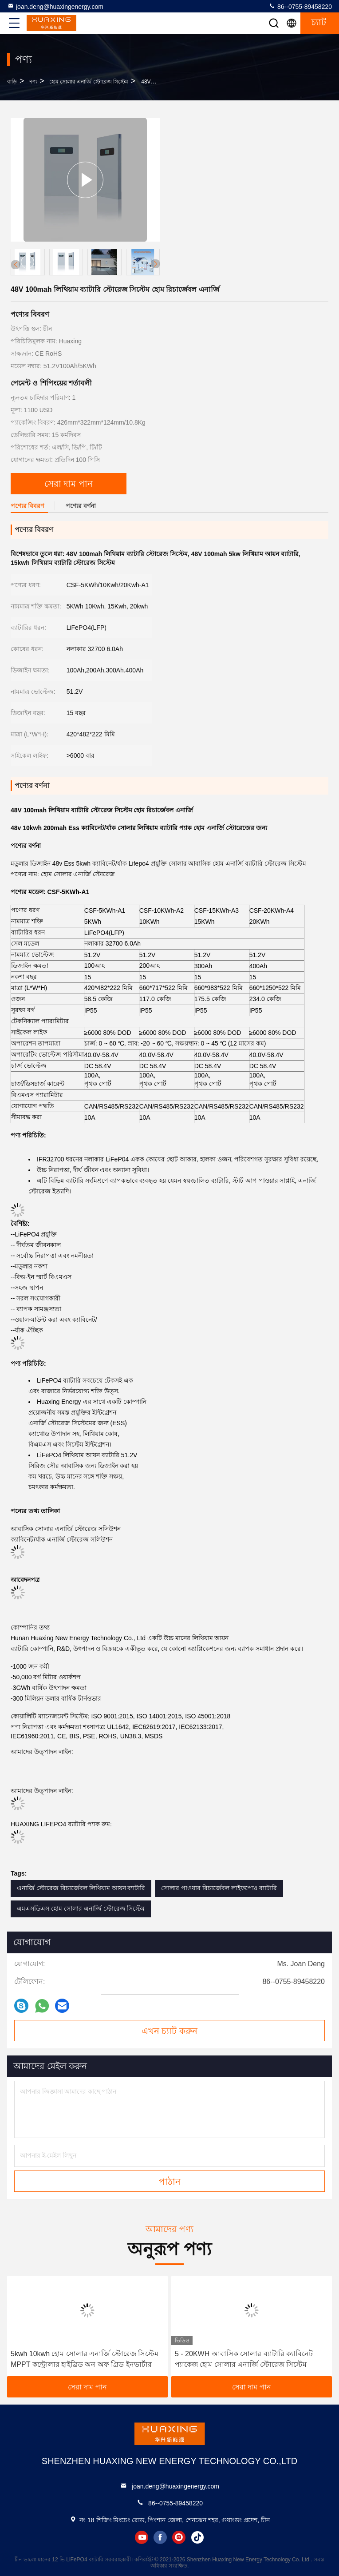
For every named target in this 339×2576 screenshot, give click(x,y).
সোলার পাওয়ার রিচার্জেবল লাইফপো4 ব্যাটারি (218, 1888)
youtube (141, 2537)
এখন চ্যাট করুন (169, 2031)
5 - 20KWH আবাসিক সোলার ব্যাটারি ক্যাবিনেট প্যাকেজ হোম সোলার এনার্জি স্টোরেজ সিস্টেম (244, 2359)
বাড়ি (12, 82)
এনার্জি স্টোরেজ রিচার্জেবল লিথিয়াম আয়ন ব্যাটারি (81, 1888)
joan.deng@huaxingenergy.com (55, 6)
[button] (155, 263)
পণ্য (33, 82)
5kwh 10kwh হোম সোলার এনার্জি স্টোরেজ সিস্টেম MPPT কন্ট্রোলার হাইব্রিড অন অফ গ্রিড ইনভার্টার (84, 2359)
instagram (178, 2537)
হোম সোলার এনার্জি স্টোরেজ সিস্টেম (88, 82)
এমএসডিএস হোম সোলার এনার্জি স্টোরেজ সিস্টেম (81, 1908)
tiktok (197, 2537)
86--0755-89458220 (300, 6)
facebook (160, 2537)
